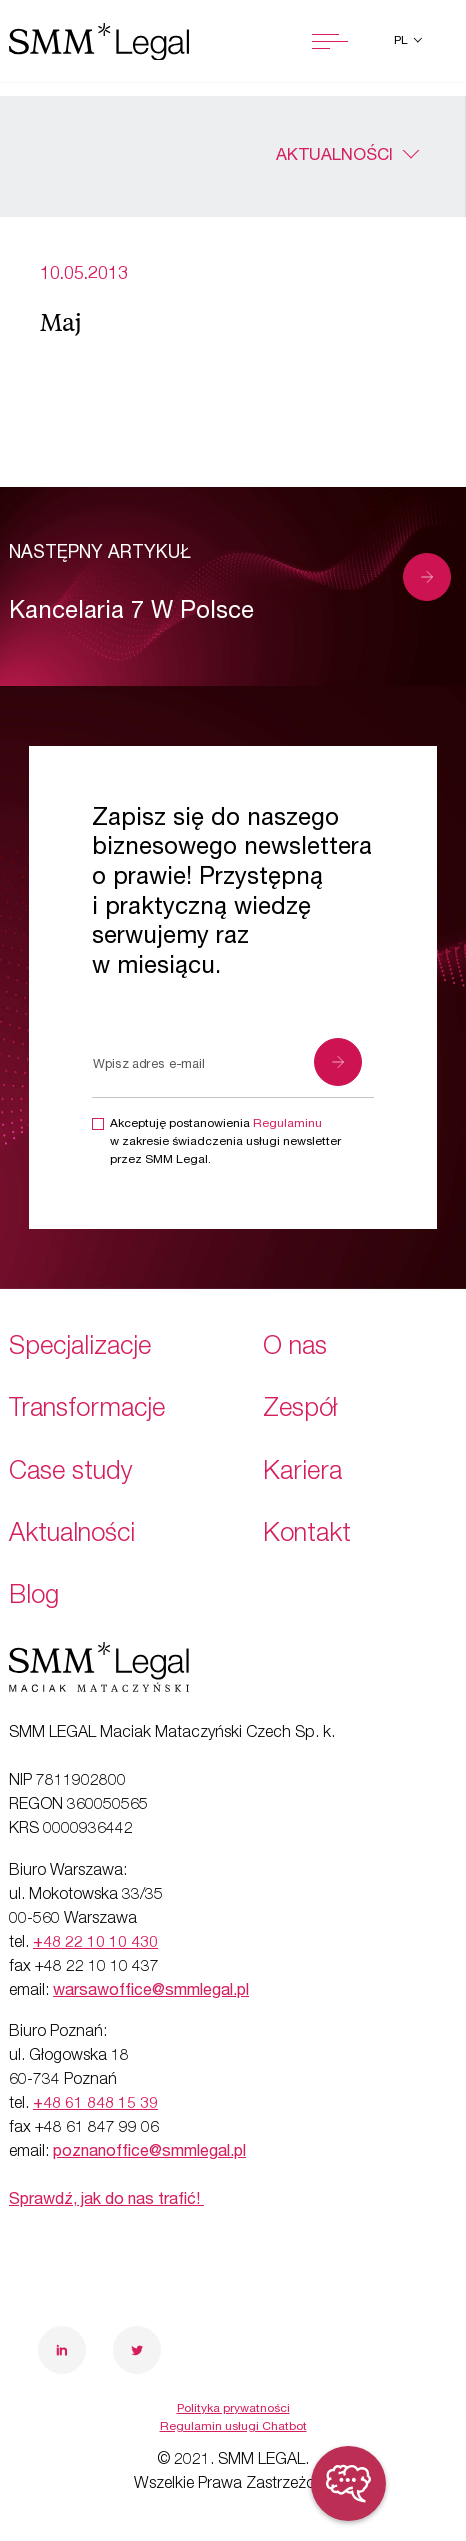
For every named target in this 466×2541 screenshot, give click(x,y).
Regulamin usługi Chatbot (233, 2427)
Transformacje (87, 1410)
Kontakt (307, 1535)
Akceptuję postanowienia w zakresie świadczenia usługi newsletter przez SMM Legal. (225, 1142)
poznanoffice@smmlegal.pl (149, 2153)
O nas (295, 1348)
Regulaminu (287, 1124)
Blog (34, 1597)
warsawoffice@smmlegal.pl (151, 1992)
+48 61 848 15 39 (95, 2105)
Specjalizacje (80, 1348)
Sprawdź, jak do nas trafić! (106, 2201)
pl (402, 41)
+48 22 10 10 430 (95, 1944)
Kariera (302, 1473)
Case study (71, 1473)
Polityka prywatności (233, 2409)
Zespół (300, 1410)
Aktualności (334, 156)
